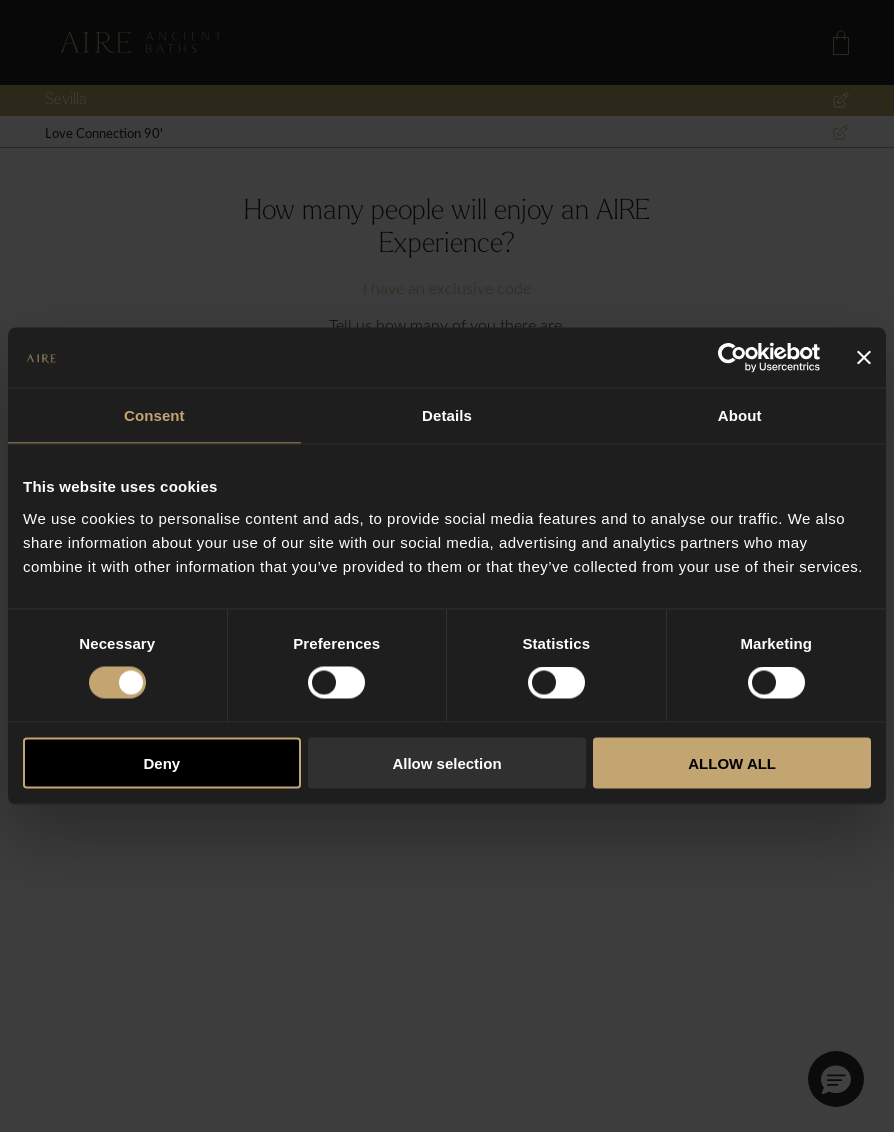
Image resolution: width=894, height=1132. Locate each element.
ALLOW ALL (732, 762)
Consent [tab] (154, 415)
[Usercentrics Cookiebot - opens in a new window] (732, 358)
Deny (161, 762)
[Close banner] (864, 358)
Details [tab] (447, 415)
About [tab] (740, 415)
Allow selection (446, 762)
